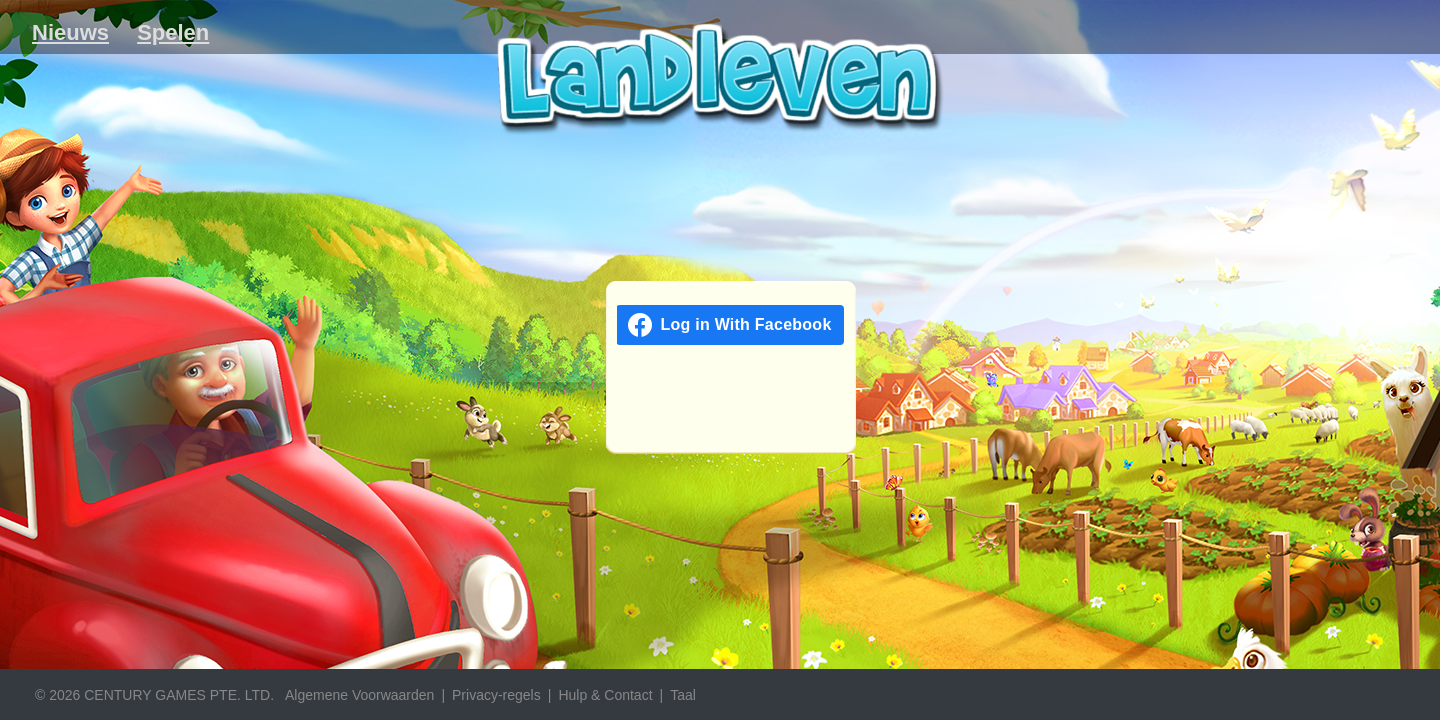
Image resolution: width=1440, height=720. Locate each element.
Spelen (173, 32)
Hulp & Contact (605, 695)
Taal (683, 695)
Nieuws (70, 32)
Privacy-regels (496, 695)
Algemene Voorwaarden (359, 695)
